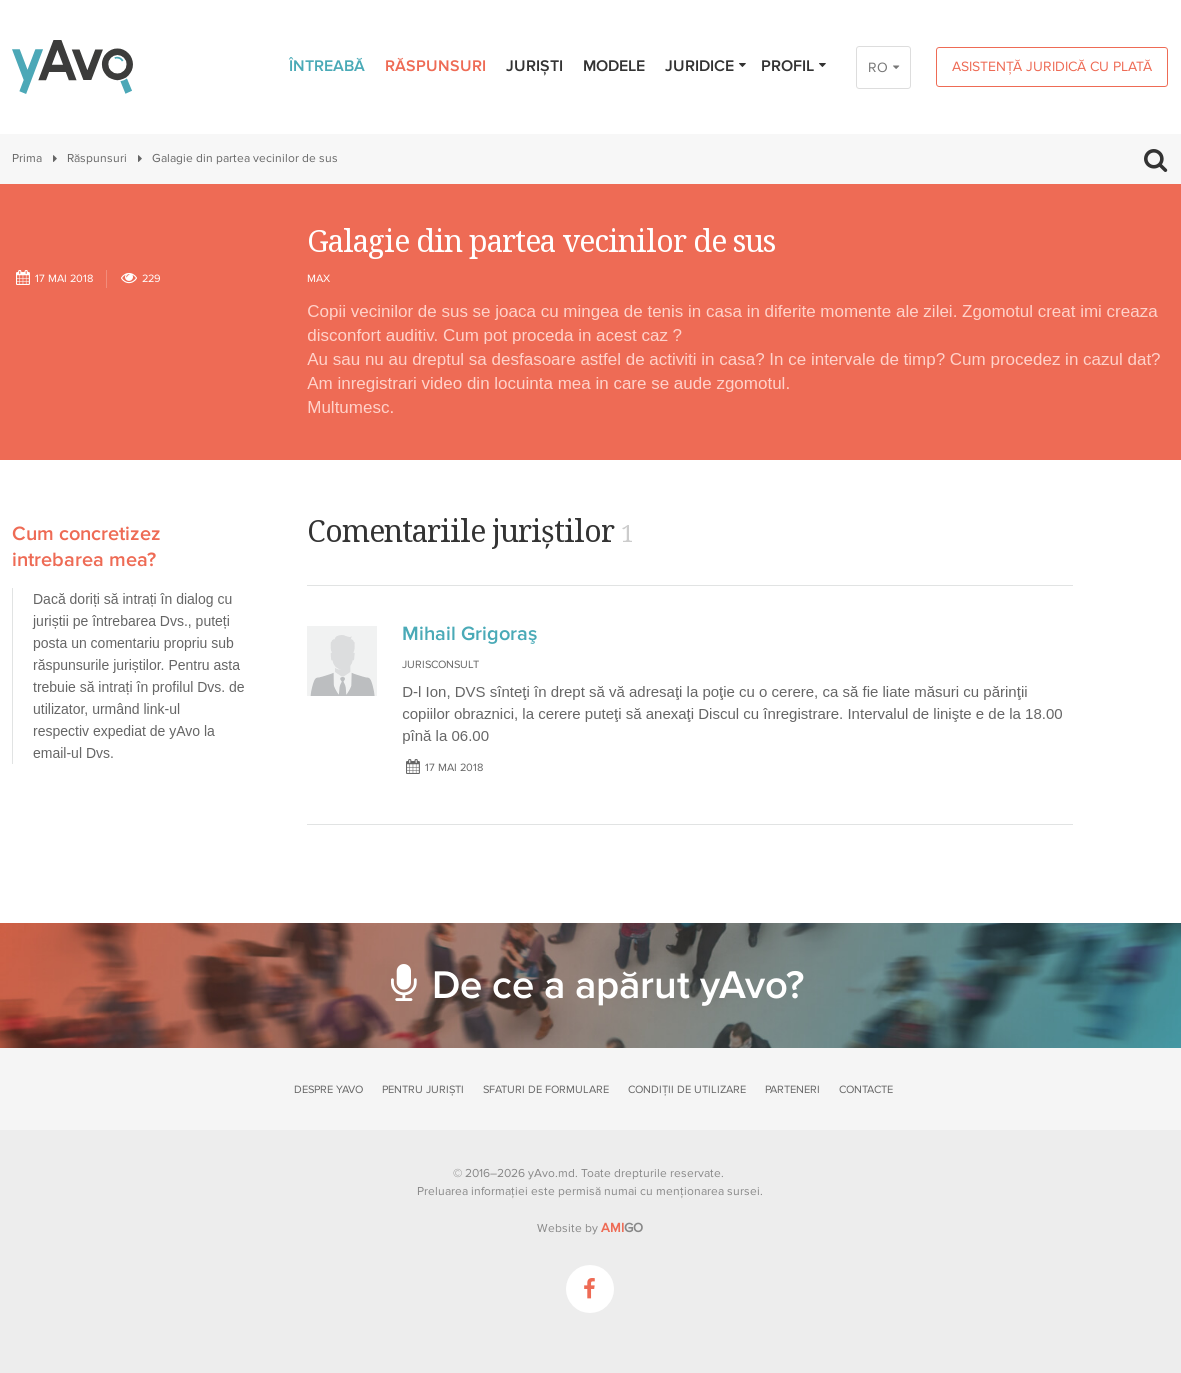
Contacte (866, 1089)
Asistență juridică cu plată (1052, 66)
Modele (614, 66)
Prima (27, 158)
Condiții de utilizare (687, 1089)
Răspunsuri (435, 66)
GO (622, 1228)
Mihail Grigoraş (469, 634)
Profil (794, 66)
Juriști (534, 66)
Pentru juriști (423, 1089)
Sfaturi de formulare (546, 1089)
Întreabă (327, 66)
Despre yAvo (328, 1089)
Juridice (706, 66)
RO (878, 67)
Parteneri (792, 1089)
